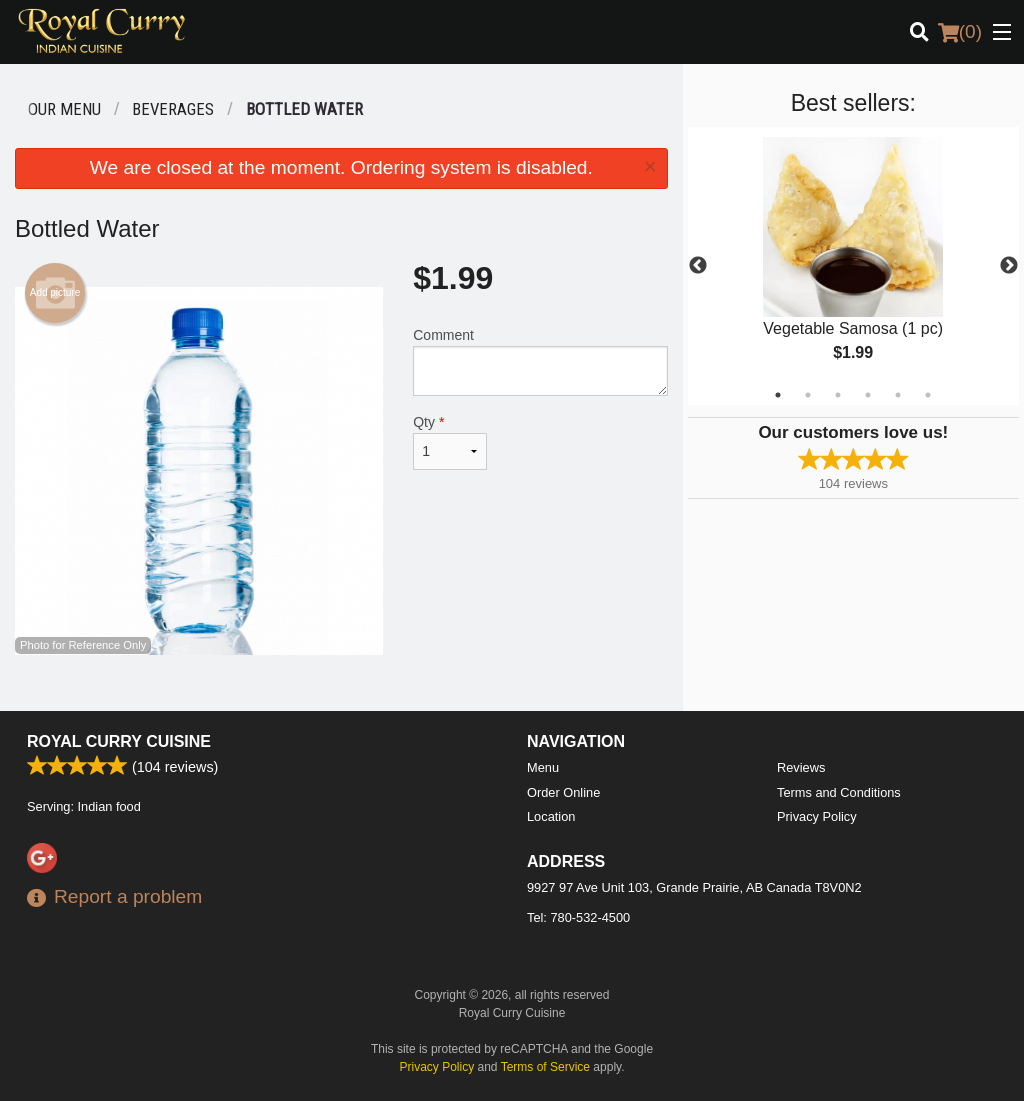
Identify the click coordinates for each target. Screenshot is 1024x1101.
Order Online (563, 792)
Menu (543, 767)
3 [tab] (838, 395)
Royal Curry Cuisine (119, 741)
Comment (540, 361)
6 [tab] (928, 395)
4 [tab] (868, 395)
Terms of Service (545, 1067)
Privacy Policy (817, 816)
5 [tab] (898, 395)
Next (1009, 266)
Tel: (578, 917)
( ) (960, 32)
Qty (450, 442)
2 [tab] (808, 395)
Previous (698, 266)
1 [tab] (778, 395)
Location (551, 816)
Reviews (801, 767)
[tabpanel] (853, 266)
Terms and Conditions (839, 792)
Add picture (55, 293)
